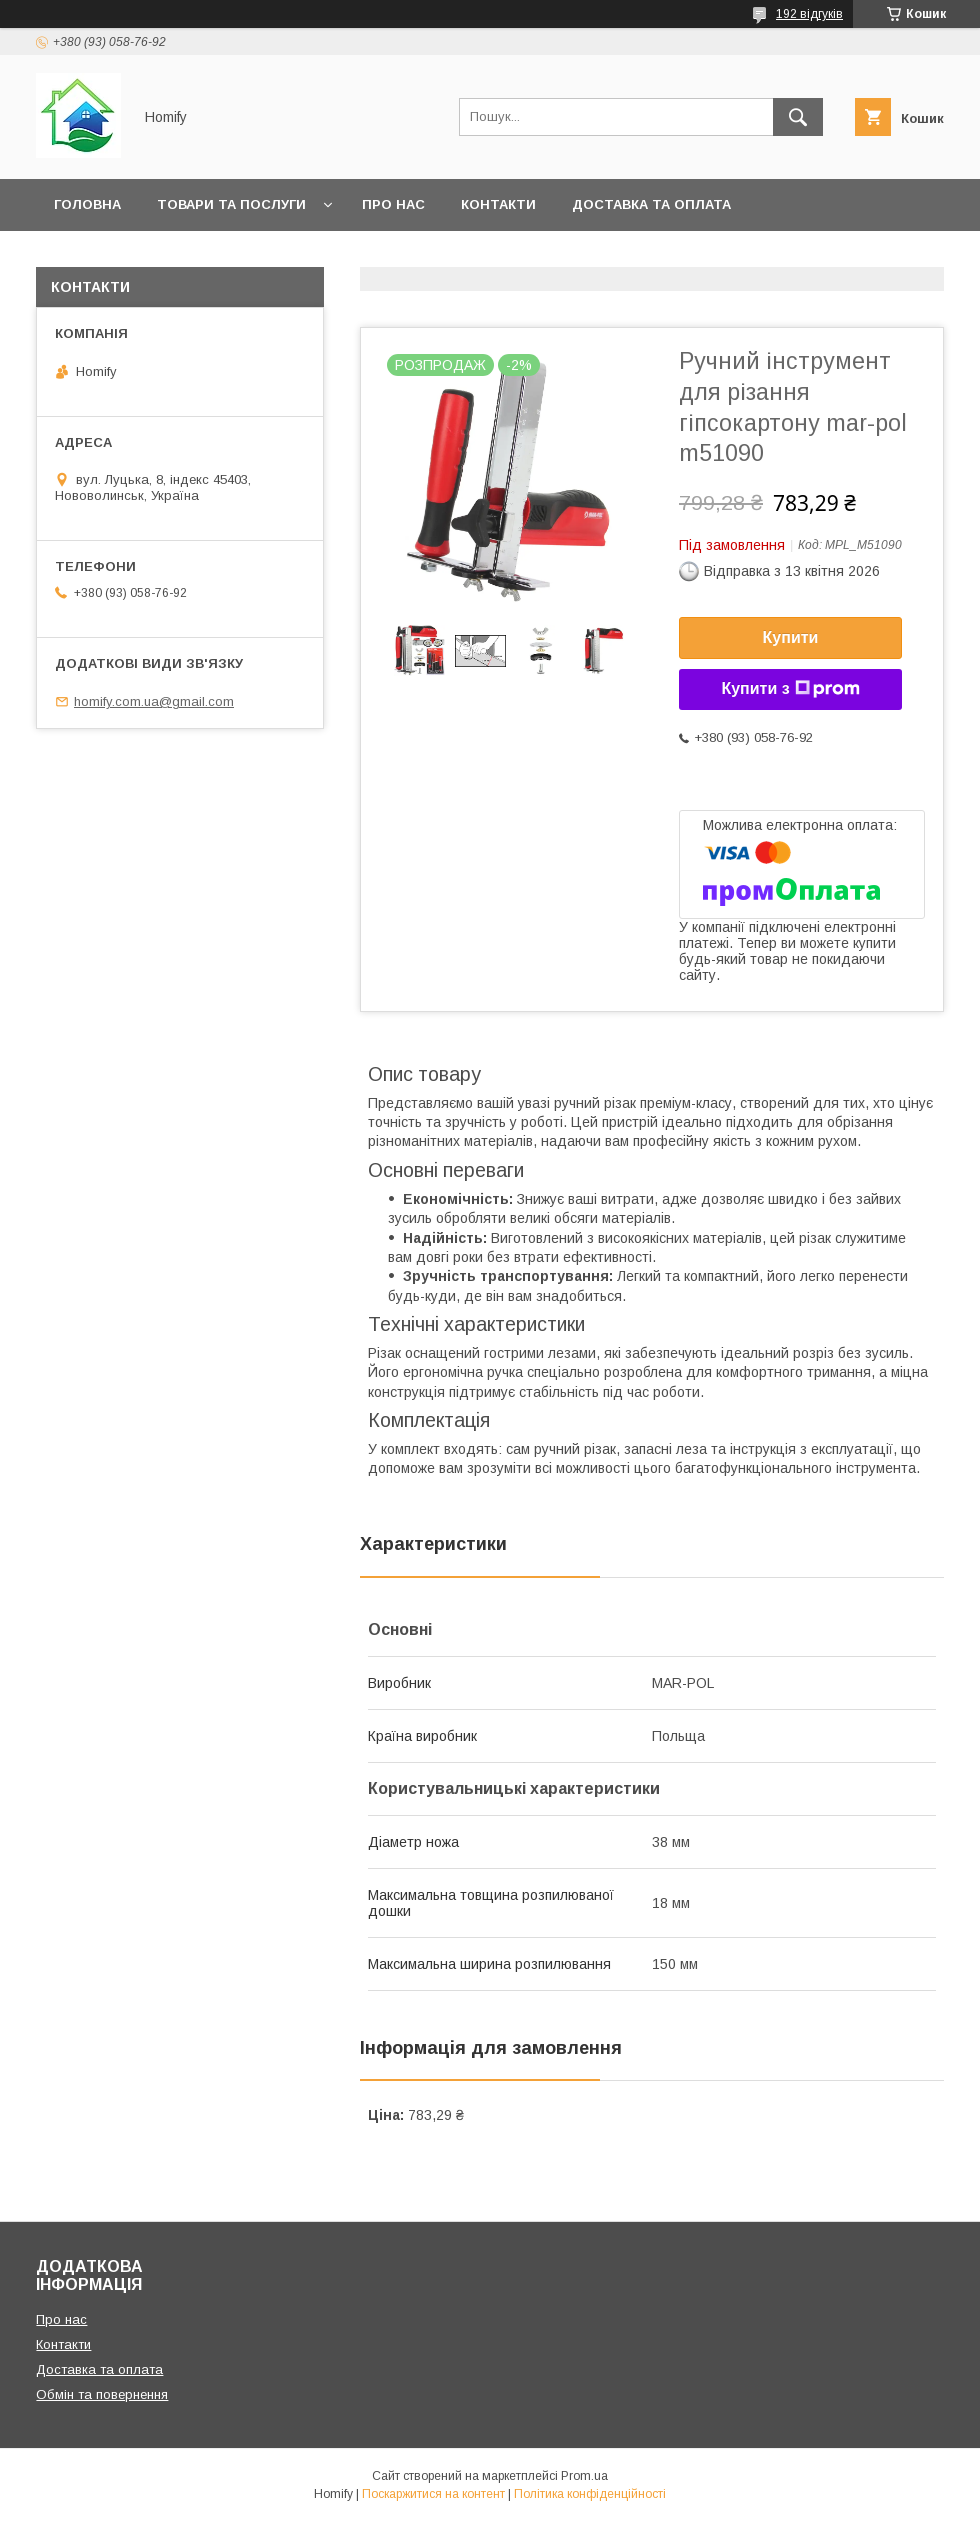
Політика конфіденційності (590, 2494)
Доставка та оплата (651, 204)
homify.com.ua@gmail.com (154, 701)
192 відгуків (809, 14)
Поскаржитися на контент (433, 2494)
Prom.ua (584, 2476)
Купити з (790, 689)
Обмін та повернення (138, 256)
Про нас (393, 204)
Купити (791, 637)
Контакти (498, 204)
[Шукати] (798, 117)
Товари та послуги (231, 204)
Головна (87, 204)
